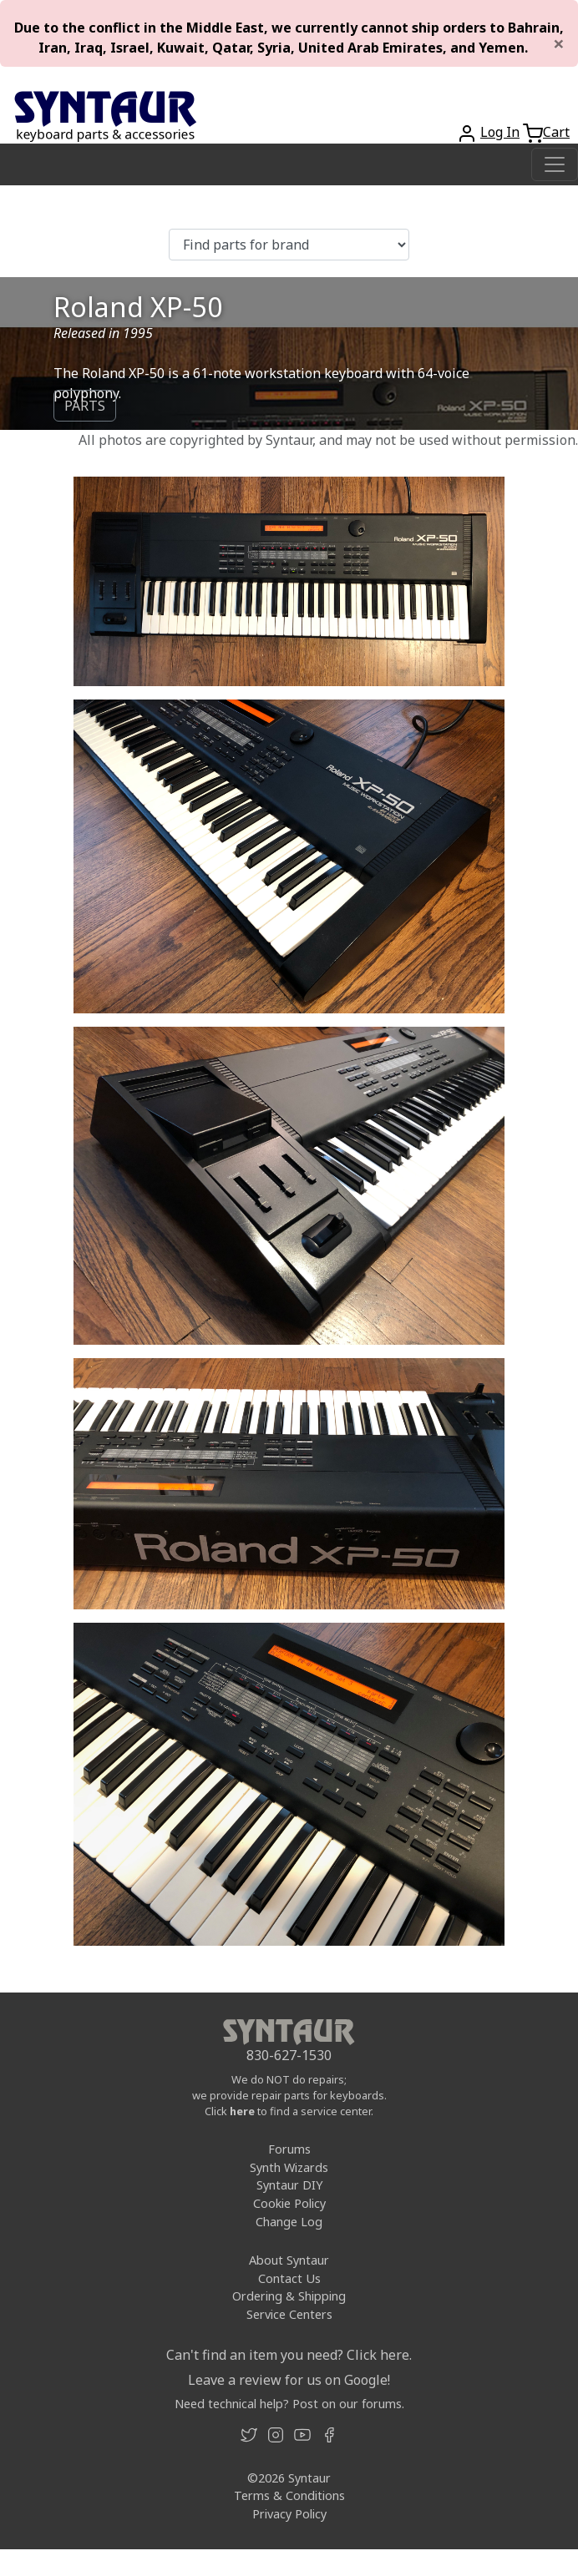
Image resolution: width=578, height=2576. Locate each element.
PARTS (84, 406)
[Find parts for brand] (289, 244)
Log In (500, 132)
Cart (556, 132)
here (242, 2111)
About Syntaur (289, 2260)
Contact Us (289, 2278)
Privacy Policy (289, 2514)
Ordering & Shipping (289, 2296)
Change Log (289, 2222)
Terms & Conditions (289, 2495)
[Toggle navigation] (554, 164)
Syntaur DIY (289, 2185)
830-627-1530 (289, 2055)
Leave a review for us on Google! (289, 2380)
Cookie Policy (289, 2203)
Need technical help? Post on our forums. (289, 2404)
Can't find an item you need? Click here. (289, 2355)
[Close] (559, 43)
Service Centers (289, 2314)
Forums (289, 2149)
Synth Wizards (289, 2167)
